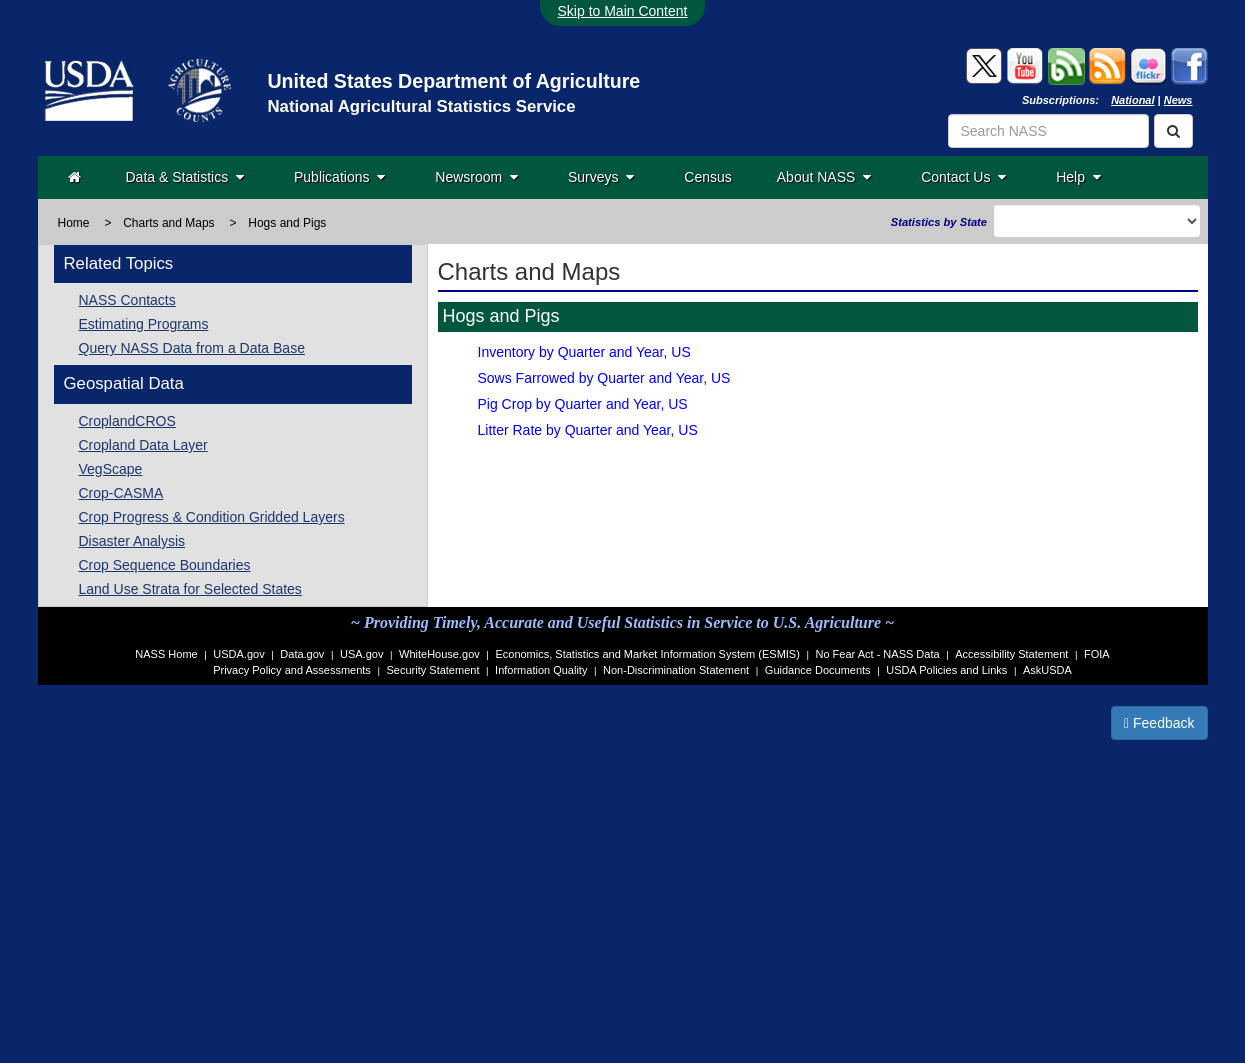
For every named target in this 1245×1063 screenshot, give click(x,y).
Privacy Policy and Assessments (292, 670)
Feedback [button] (1159, 723)
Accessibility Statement (1011, 654)
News (1178, 100)
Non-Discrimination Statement (676, 670)
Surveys (601, 177)
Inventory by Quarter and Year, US (584, 352)
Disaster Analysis (132, 541)
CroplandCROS (127, 421)
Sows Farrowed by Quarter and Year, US (604, 378)
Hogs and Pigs (287, 223)
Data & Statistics (185, 177)
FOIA (1097, 654)
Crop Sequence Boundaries (165, 565)
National (1132, 100)
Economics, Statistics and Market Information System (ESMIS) (647, 654)
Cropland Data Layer (143, 445)
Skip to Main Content (623, 11)
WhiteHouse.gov (439, 654)
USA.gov (361, 654)
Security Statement (433, 670)
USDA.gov (238, 654)
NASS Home (166, 654)
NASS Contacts (127, 300)
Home (74, 223)
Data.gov (302, 654)
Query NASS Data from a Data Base (192, 348)
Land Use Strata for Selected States (190, 589)
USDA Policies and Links (946, 670)
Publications (339, 177)
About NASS (824, 177)
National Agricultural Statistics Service (421, 106)
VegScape (111, 469)
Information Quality (541, 670)
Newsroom (476, 177)
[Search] (1173, 131)
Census (707, 177)
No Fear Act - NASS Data (878, 654)
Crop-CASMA (121, 493)
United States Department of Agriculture (453, 81)
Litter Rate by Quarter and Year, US (588, 430)
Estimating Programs (144, 324)
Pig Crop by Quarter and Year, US (583, 404)
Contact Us (963, 177)
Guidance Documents (818, 670)
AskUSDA (1047, 670)
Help (1078, 177)
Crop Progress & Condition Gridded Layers (212, 517)
